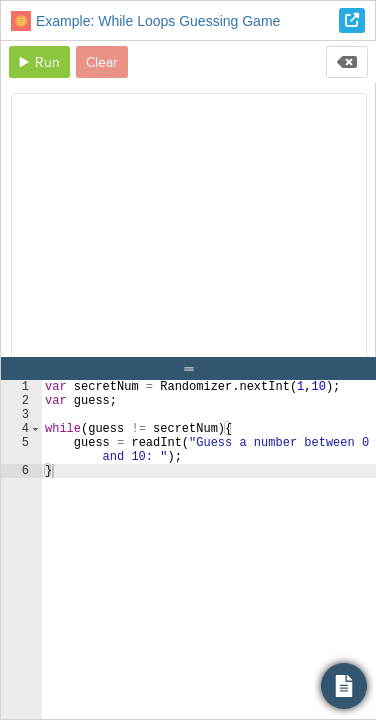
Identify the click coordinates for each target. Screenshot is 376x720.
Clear (102, 62)
